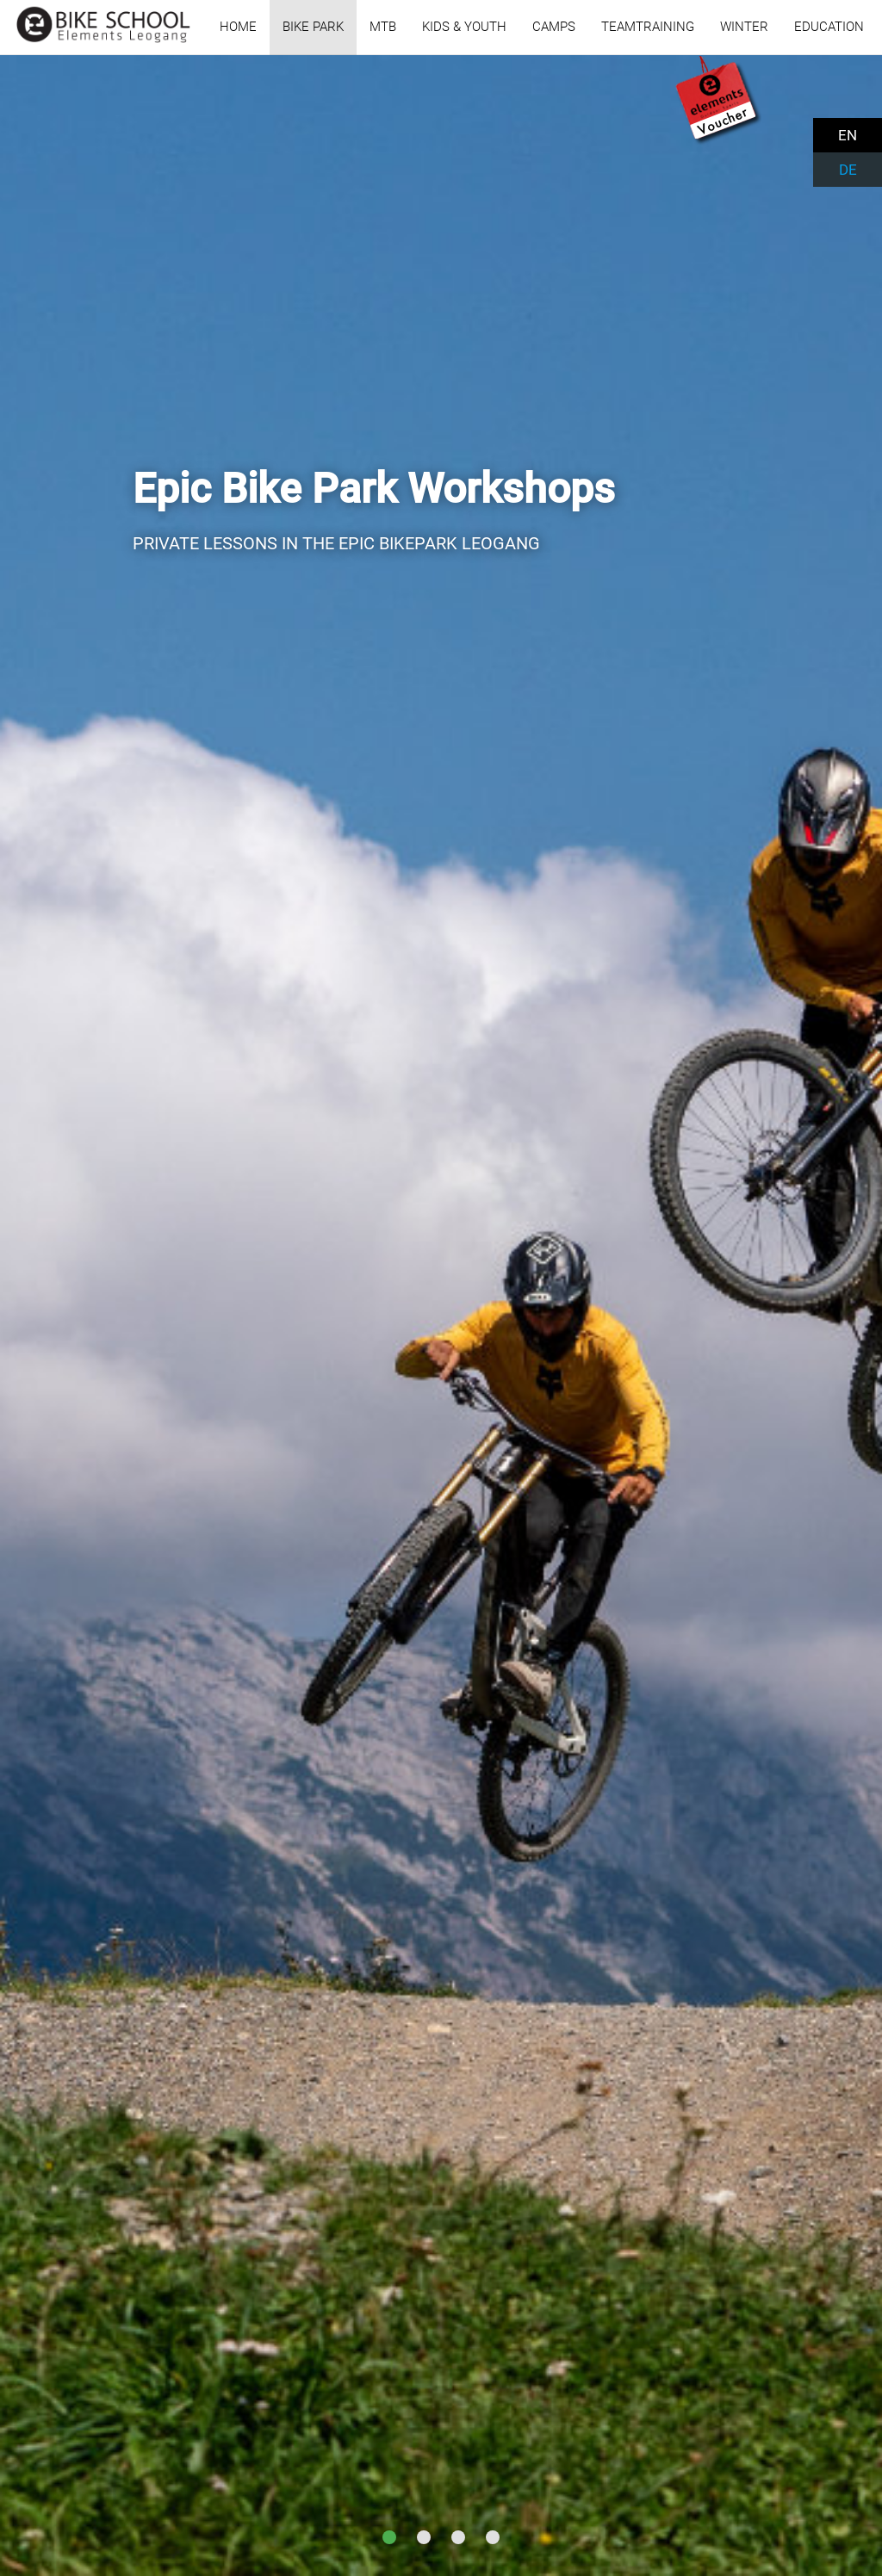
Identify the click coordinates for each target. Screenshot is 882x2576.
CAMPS (553, 27)
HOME (238, 27)
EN (847, 135)
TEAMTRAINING (647, 27)
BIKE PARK (313, 27)
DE (848, 169)
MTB (383, 27)
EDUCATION (829, 27)
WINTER (744, 27)
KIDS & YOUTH (464, 27)
